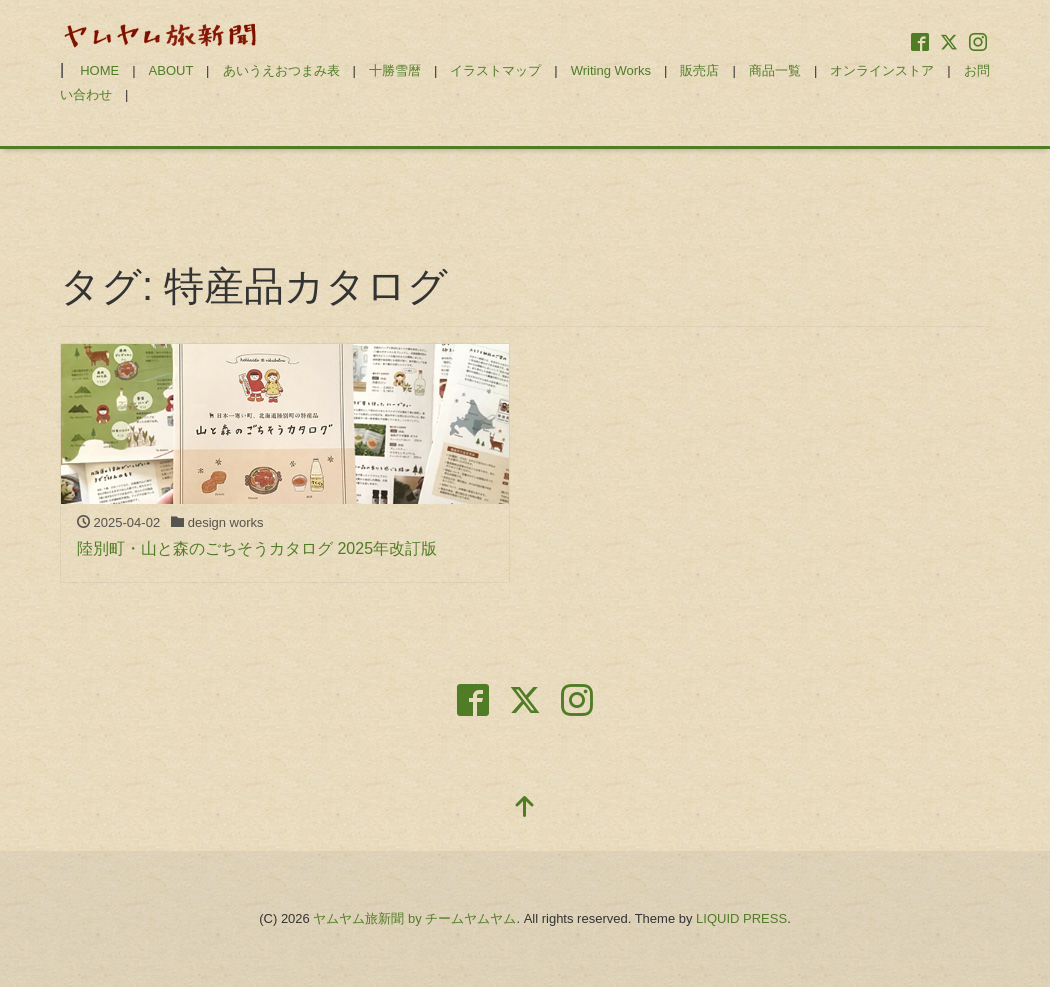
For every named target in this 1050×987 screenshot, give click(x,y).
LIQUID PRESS (741, 918)
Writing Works (611, 70)
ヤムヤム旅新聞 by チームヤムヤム (414, 918)
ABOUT (171, 70)
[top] (525, 808)
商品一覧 (775, 70)
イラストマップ (495, 70)
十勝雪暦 (395, 70)
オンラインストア (882, 70)
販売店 (699, 70)
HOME (99, 70)
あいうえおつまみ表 (281, 70)
